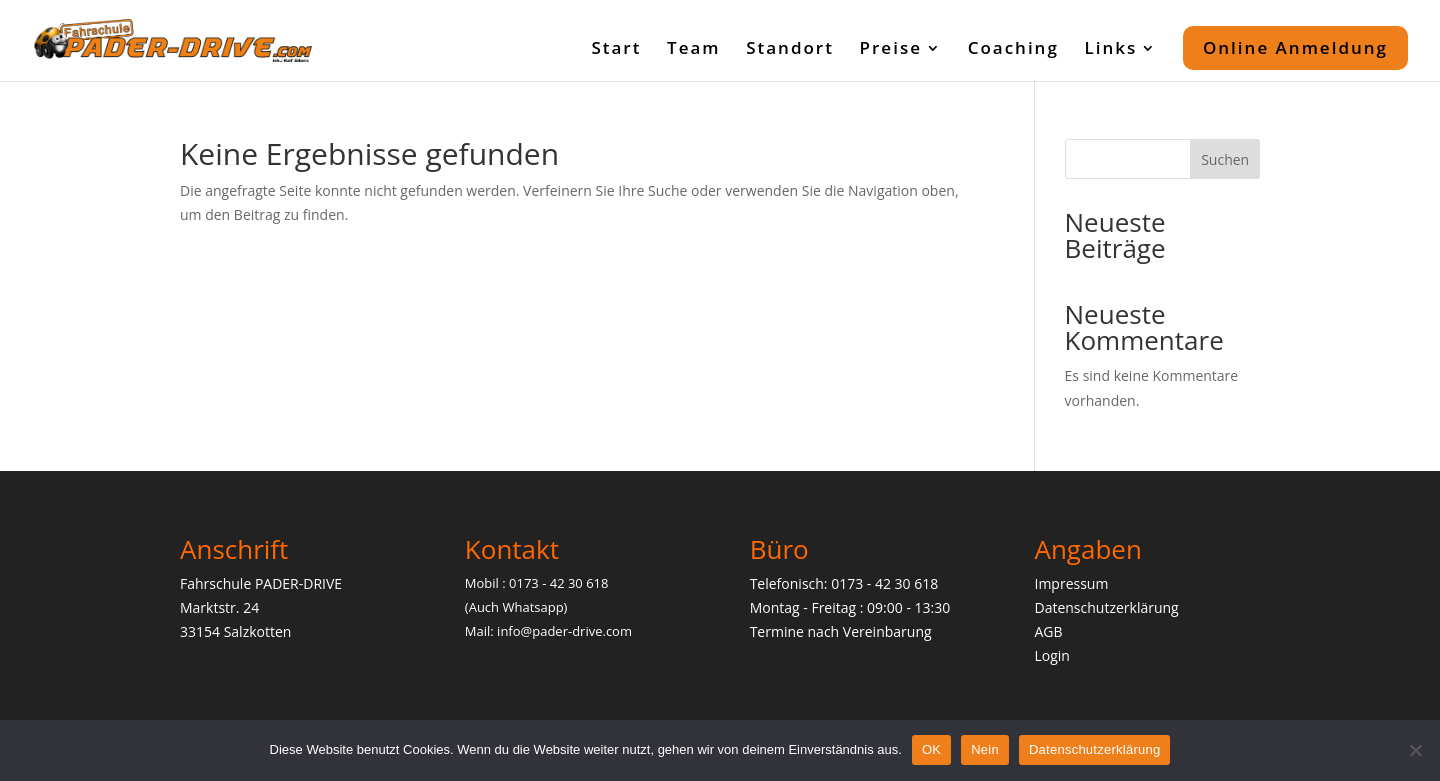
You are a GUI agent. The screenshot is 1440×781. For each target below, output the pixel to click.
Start (616, 50)
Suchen (1225, 159)
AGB (1048, 631)
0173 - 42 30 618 (884, 583)
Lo (1042, 655)
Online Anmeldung (1295, 47)
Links (1110, 50)
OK (931, 749)
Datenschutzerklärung (1106, 607)
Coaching (1013, 50)
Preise (891, 50)
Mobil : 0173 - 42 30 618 (537, 583)
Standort (790, 50)
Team (693, 50)
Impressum (1071, 583)
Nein (985, 749)
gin (1060, 655)
